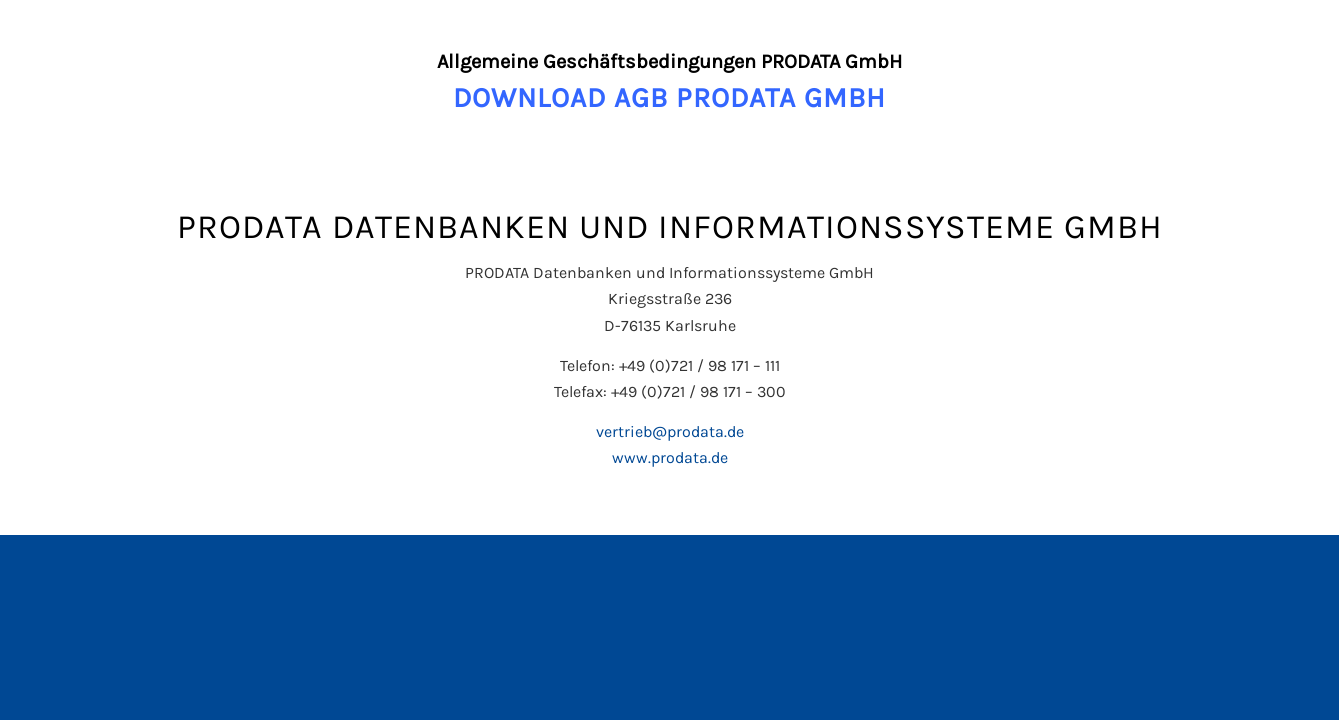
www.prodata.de (670, 457)
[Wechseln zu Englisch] (670, 557)
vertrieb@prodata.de (670, 431)
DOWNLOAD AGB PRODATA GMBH (669, 97)
